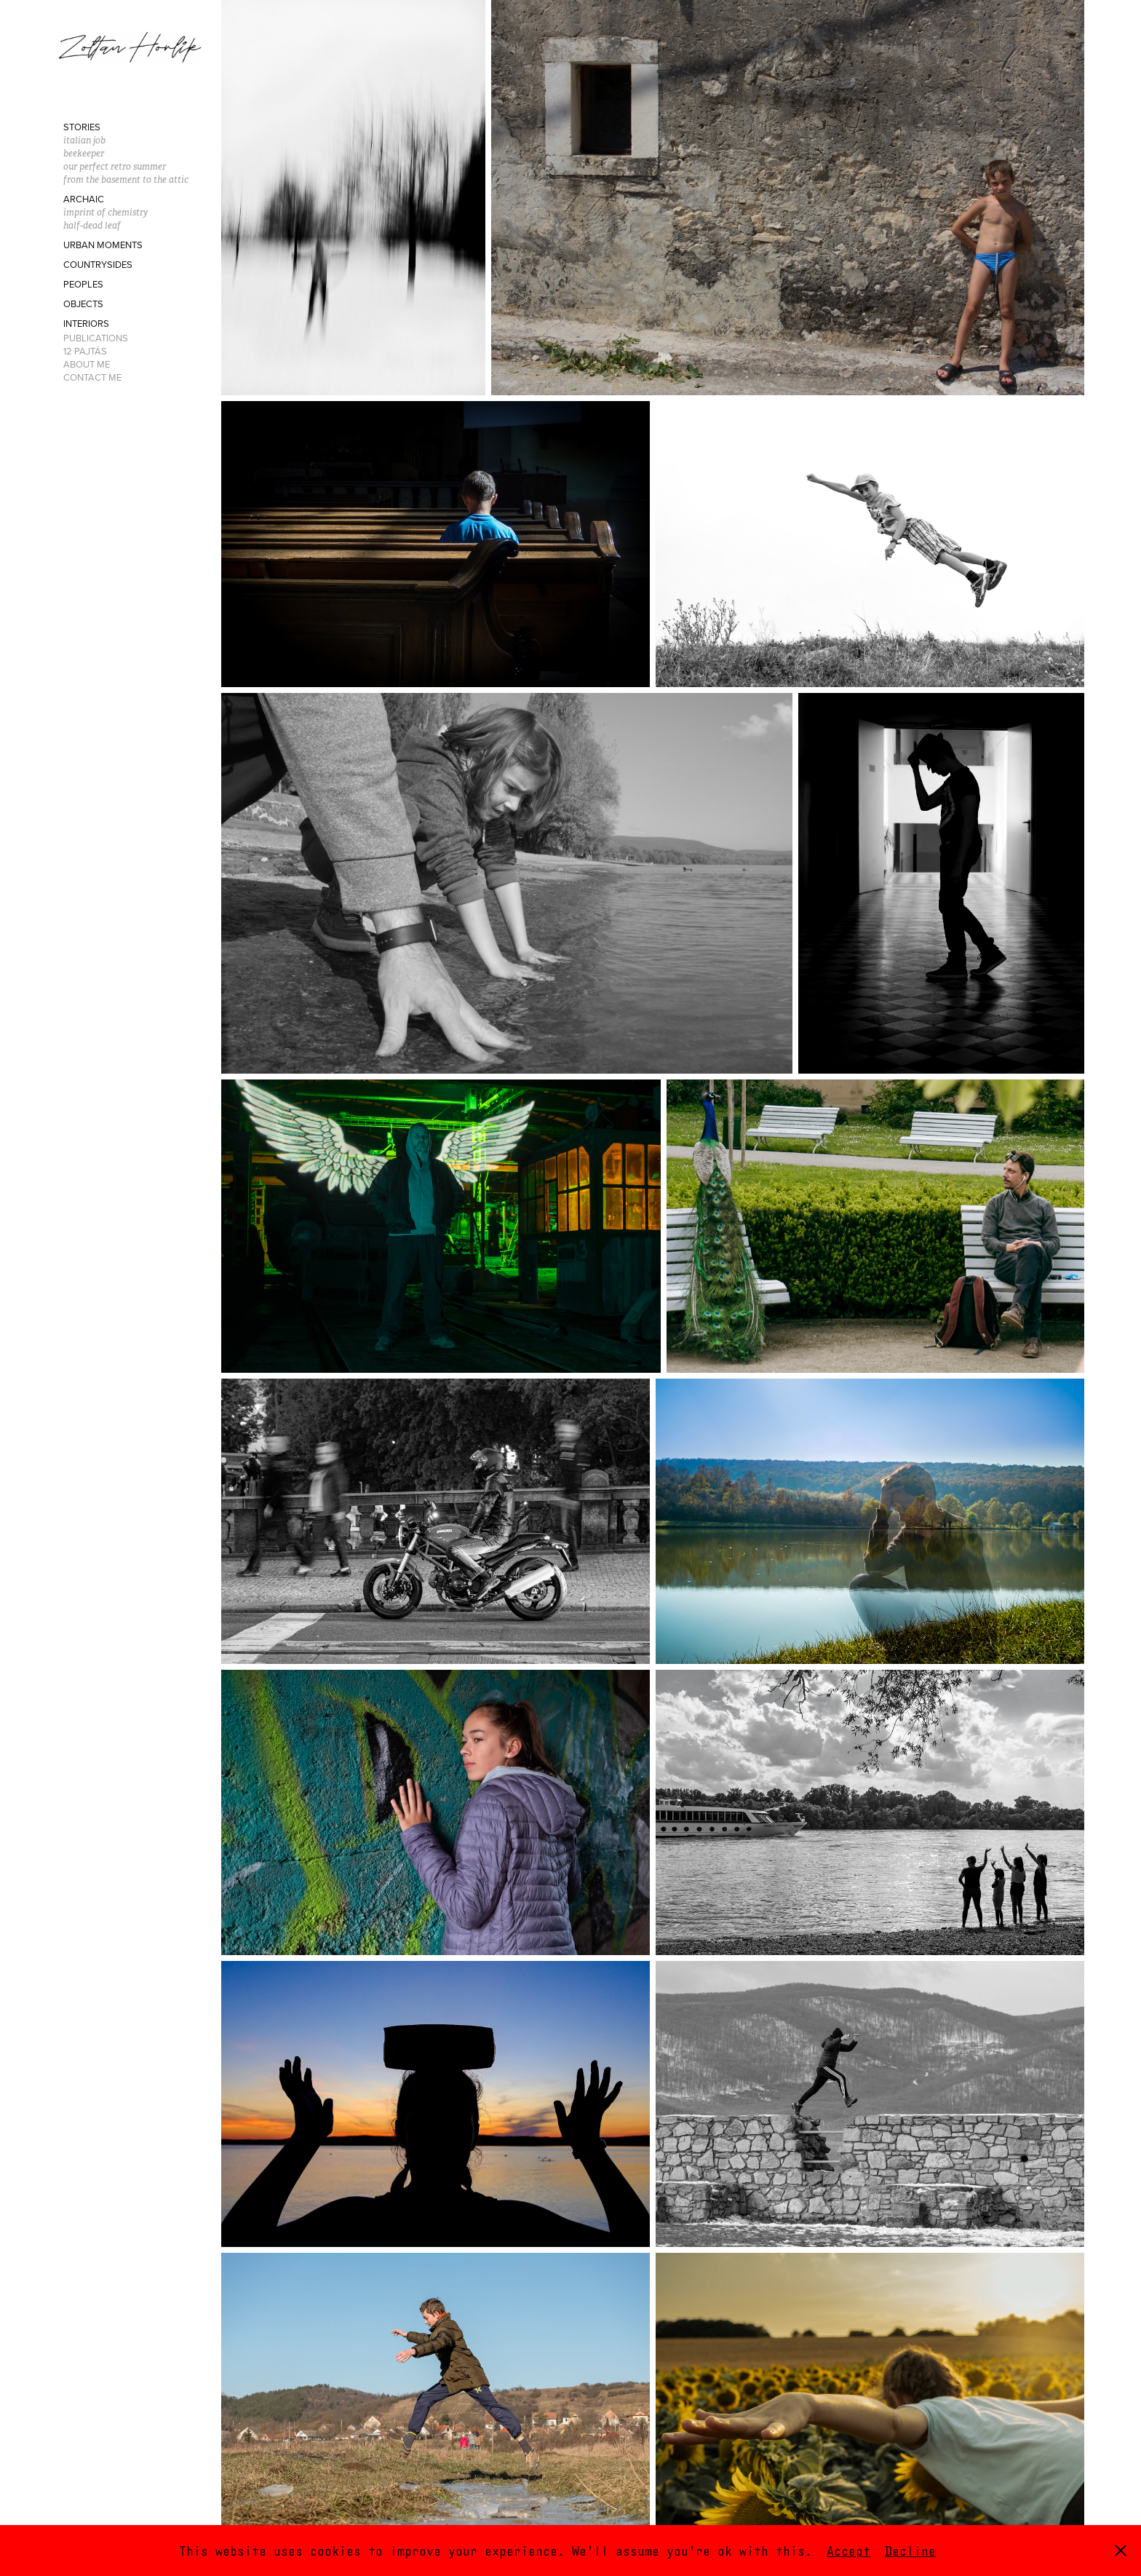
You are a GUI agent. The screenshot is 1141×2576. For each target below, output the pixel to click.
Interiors (86, 323)
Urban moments (103, 244)
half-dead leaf (92, 225)
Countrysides (97, 264)
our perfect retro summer (114, 166)
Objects (83, 303)
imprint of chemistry (105, 212)
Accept (848, 2551)
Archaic (83, 198)
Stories (81, 126)
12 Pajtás (85, 350)
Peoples (83, 283)
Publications (95, 337)
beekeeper (83, 153)
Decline (910, 2551)
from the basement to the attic (125, 179)
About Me (86, 363)
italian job (84, 140)
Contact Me (92, 377)
